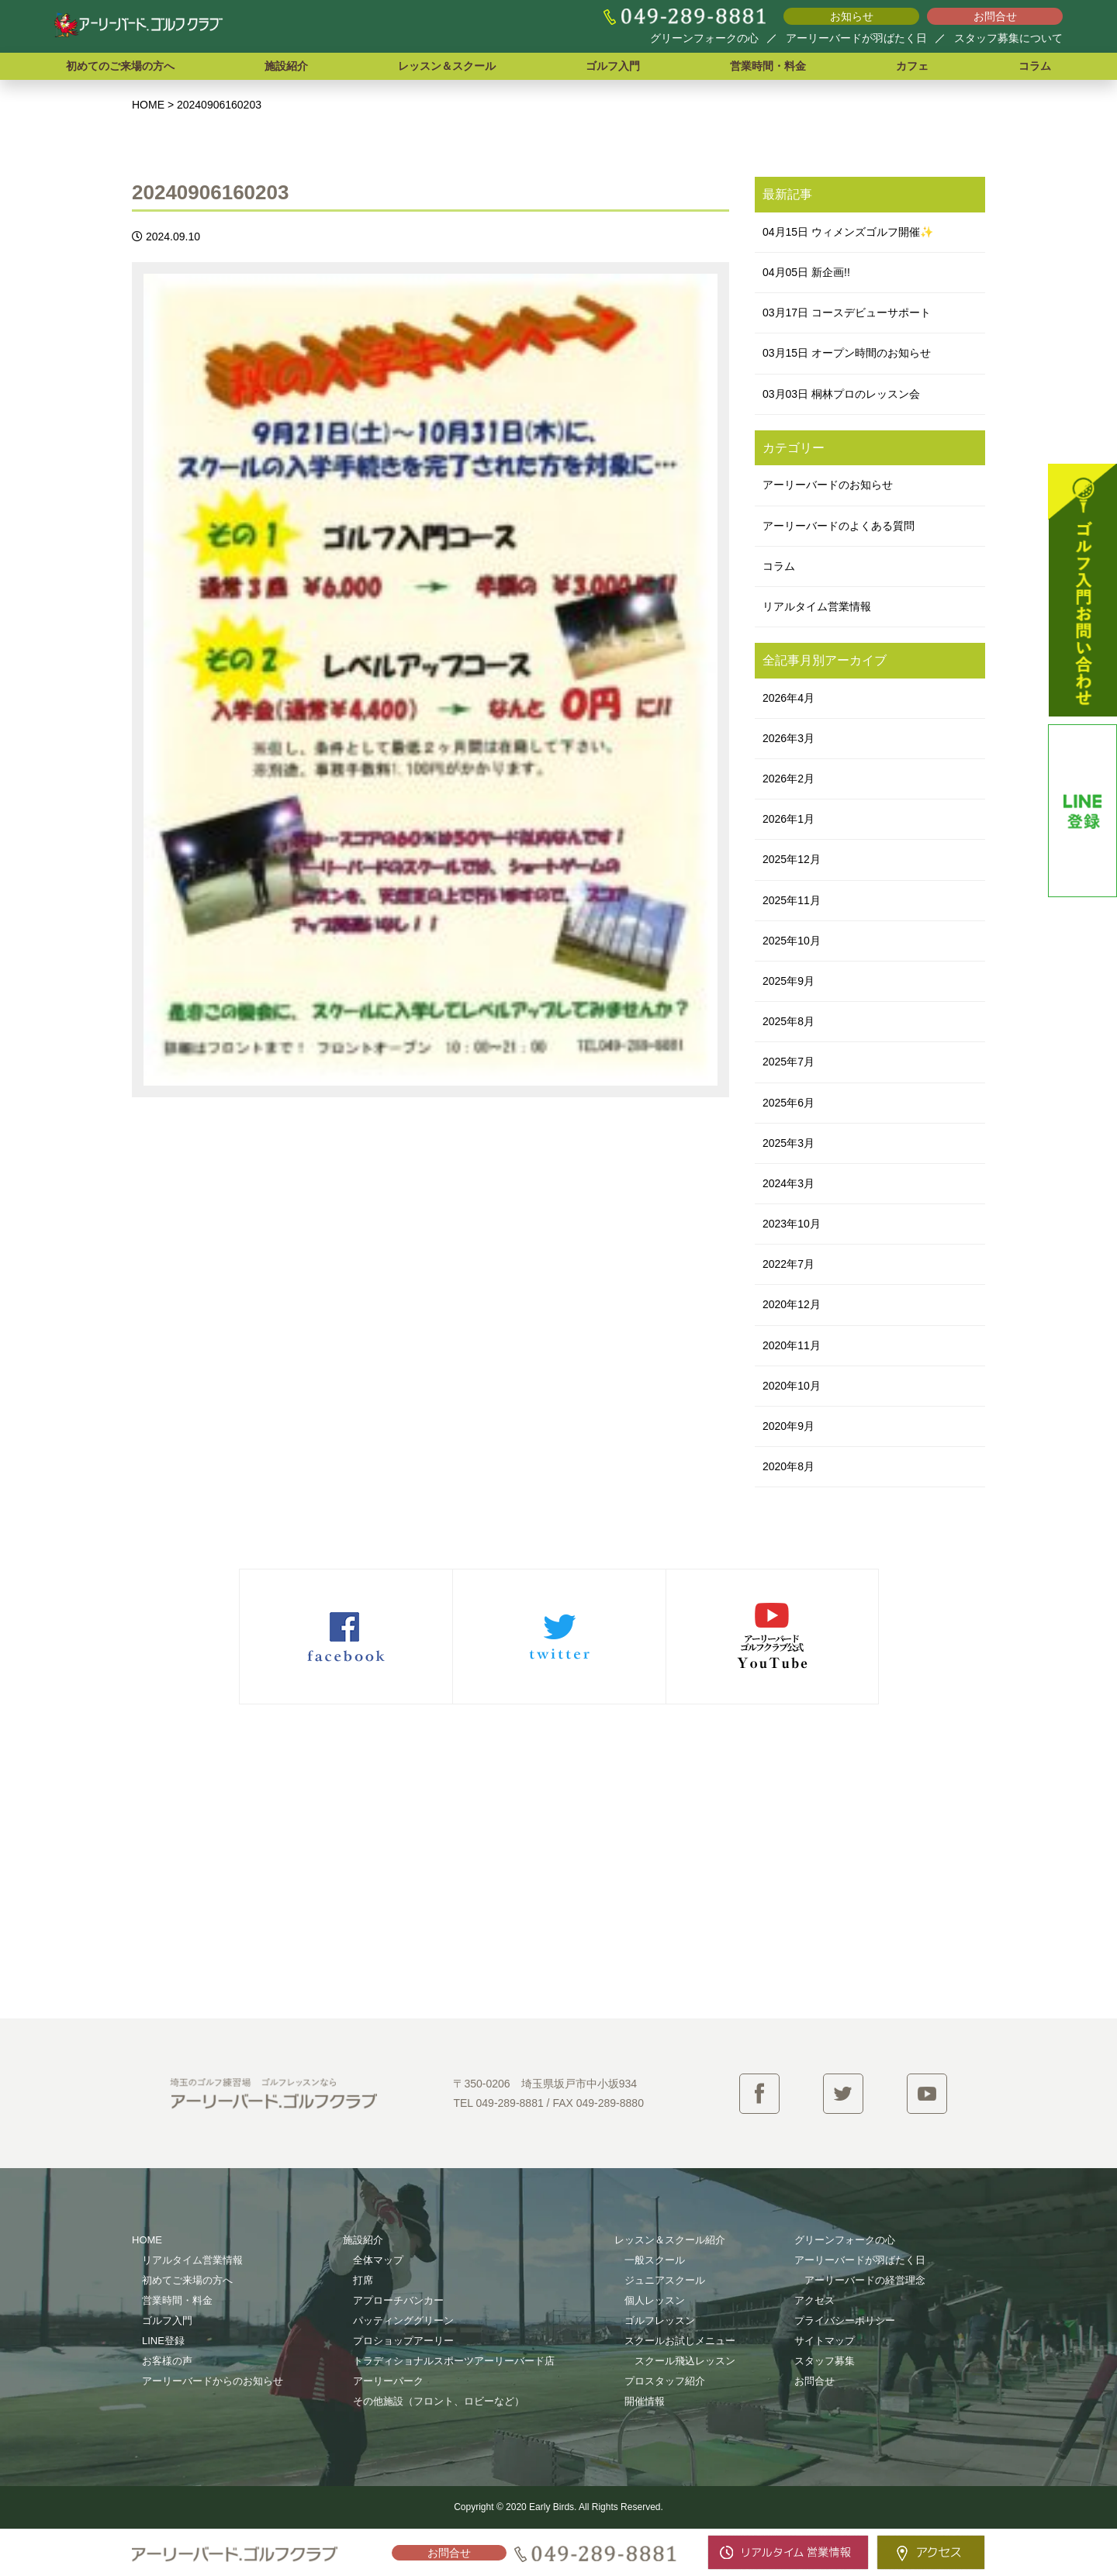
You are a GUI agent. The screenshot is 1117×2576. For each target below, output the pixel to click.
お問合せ (995, 16)
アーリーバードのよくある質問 (839, 526)
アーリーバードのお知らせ (828, 484)
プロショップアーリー (403, 2340)
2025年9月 (788, 981)
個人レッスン (654, 2300)
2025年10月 (792, 940)
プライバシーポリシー (844, 2320)
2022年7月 (788, 1264)
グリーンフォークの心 (704, 38)
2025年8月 (788, 1021)
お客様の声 (167, 2361)
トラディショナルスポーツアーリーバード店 (454, 2361)
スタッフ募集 (824, 2361)
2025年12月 (792, 859)
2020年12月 (792, 1304)
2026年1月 (788, 819)
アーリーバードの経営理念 (864, 2280)
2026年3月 (788, 738)
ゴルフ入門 (613, 66)
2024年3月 (788, 1183)
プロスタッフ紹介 (664, 2381)
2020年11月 (792, 1345)
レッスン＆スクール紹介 (669, 2240)
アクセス (814, 2300)
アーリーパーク (388, 2381)
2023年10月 (792, 1223)
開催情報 (644, 2401)
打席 (363, 2280)
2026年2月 (788, 778)
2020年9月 (788, 1426)
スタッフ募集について (1008, 38)
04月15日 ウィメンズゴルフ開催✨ (848, 232)
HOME (147, 2240)
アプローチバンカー (398, 2300)
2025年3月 (788, 1143)
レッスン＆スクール (447, 66)
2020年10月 (792, 1386)
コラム (1034, 66)
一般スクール (654, 2260)
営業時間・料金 (768, 66)
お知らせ (851, 16)
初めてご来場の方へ (187, 2280)
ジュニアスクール (664, 2280)
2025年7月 (788, 1061)
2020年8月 (788, 1466)
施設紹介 (286, 66)
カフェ (912, 66)
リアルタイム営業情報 (817, 606)
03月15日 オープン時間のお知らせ (847, 353)
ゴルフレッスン (659, 2320)
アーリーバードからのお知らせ (212, 2381)
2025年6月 (788, 1102)
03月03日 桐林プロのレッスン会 (841, 394)
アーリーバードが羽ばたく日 (856, 38)
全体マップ (378, 2260)
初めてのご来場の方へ (120, 66)
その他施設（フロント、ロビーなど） (438, 2401)
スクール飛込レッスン (685, 2361)
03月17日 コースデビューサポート (847, 312)
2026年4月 (788, 698)
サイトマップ (824, 2340)
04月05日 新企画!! (806, 272)
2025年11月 (792, 900)
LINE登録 (163, 2340)
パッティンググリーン (403, 2320)
